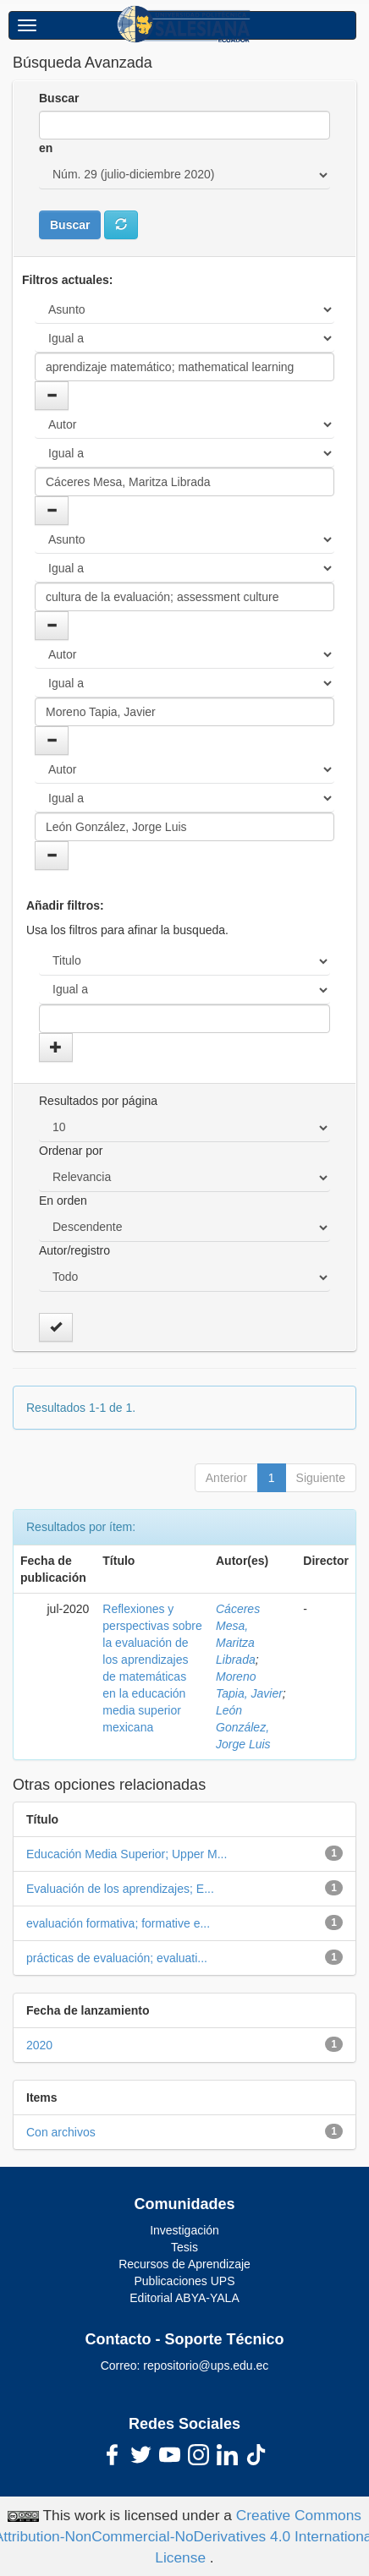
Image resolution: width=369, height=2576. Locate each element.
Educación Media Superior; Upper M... (126, 1854)
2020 (39, 2045)
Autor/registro (74, 1250)
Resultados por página (98, 1101)
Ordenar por (70, 1150)
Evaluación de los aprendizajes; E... (120, 1888)
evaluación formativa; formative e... (118, 1923)
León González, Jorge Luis (243, 1727)
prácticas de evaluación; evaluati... (116, 1958)
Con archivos (61, 2132)
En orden (63, 1200)
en (45, 148)
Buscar (59, 98)
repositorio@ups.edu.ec (205, 2365)
